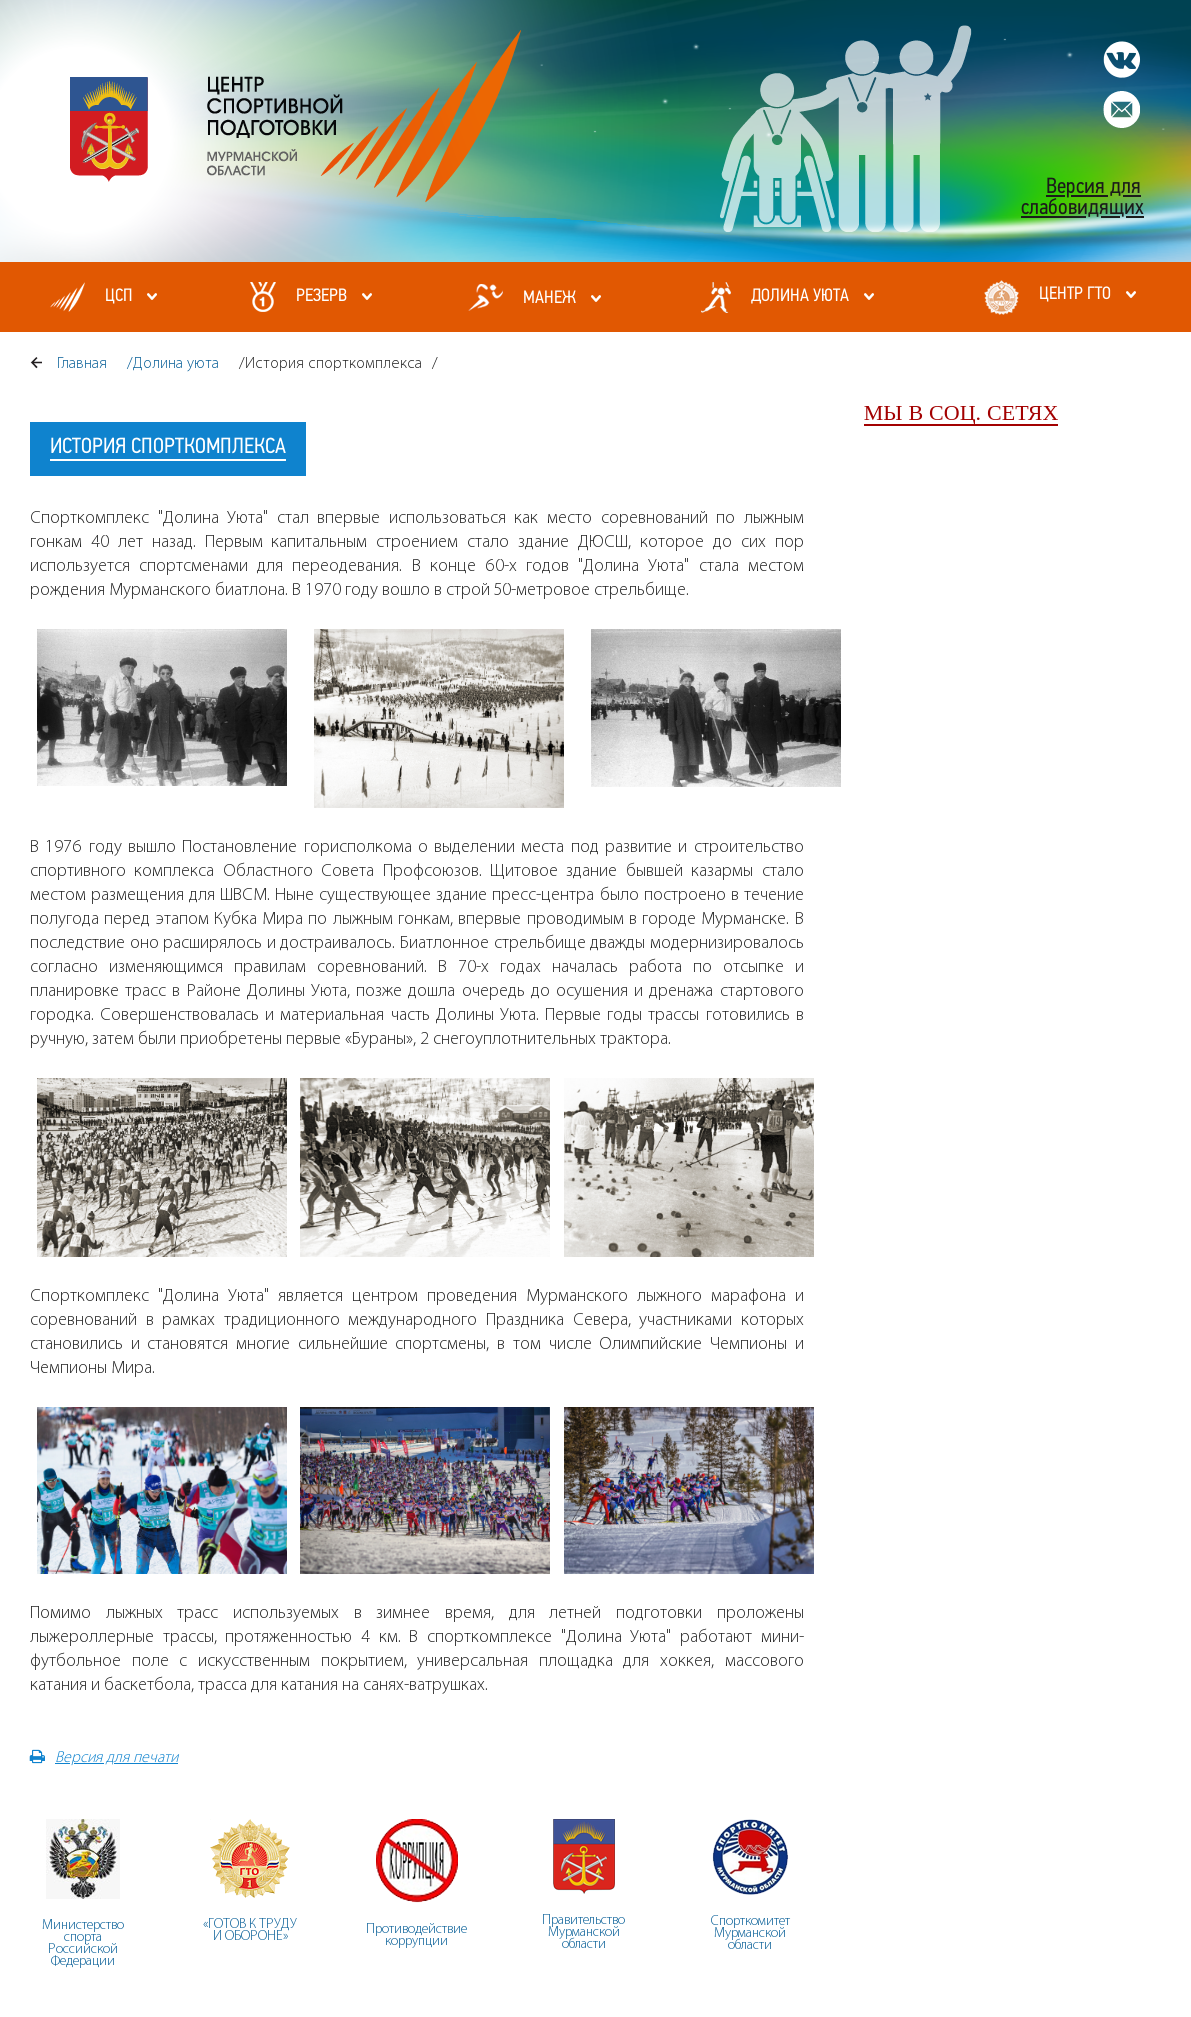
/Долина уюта (173, 362)
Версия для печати (104, 1756)
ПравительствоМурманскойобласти (583, 1931)
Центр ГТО (1075, 294)
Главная (82, 362)
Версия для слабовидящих (1082, 198)
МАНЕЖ (549, 298)
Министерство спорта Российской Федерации (83, 1942)
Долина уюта (800, 296)
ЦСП (118, 296)
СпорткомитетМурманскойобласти (750, 1932)
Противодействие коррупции (416, 1934)
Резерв (321, 296)
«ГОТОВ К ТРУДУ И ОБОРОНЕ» (250, 1929)
